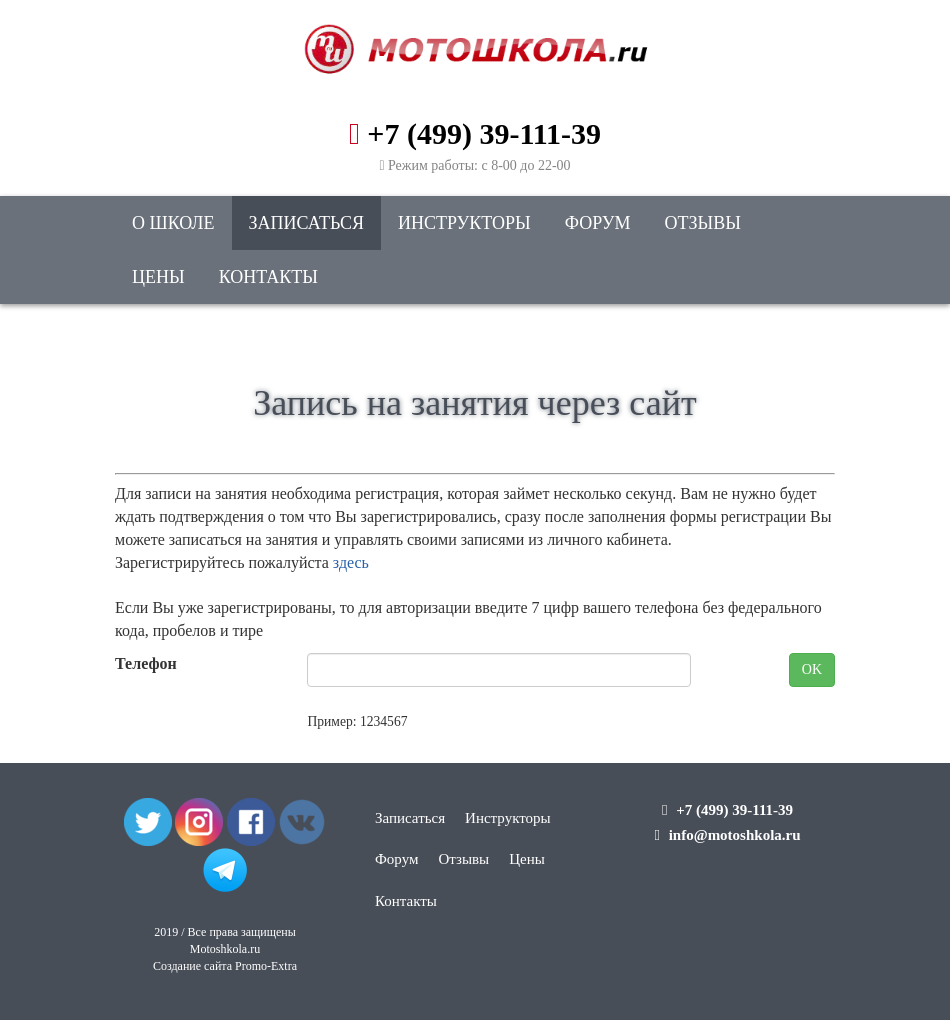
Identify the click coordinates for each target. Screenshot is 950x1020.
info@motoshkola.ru (735, 835)
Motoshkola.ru (225, 949)
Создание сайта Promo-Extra (225, 966)
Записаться (306, 223)
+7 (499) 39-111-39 (484, 133)
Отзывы (703, 223)
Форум (598, 223)
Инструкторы (464, 223)
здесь (351, 562)
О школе (173, 223)
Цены (158, 277)
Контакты (268, 277)
